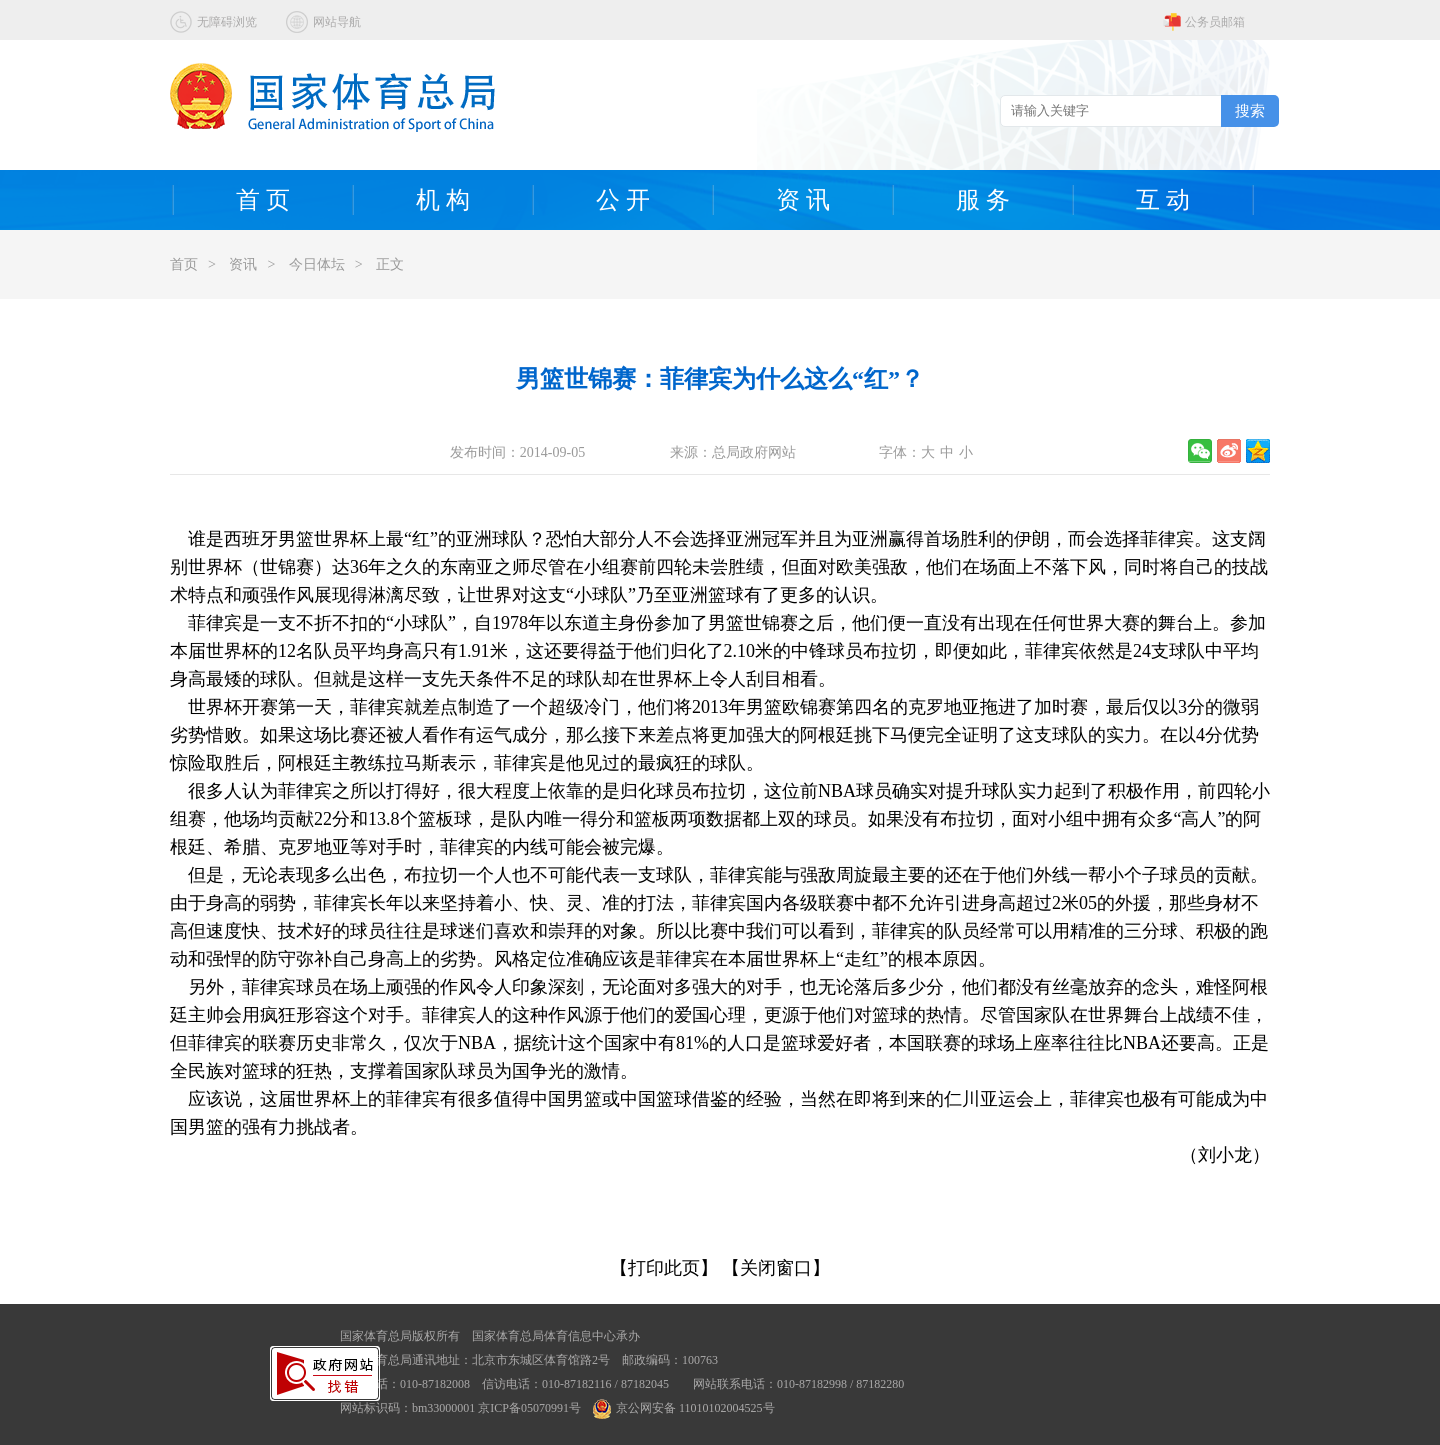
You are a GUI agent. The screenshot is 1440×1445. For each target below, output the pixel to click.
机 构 (443, 200)
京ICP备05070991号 (529, 1408)
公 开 (623, 200)
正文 (390, 264)
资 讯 (803, 200)
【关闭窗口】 (776, 1268)
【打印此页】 (664, 1268)
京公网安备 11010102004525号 (684, 1408)
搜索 (1250, 110)
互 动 (1163, 200)
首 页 (263, 200)
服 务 (983, 200)
